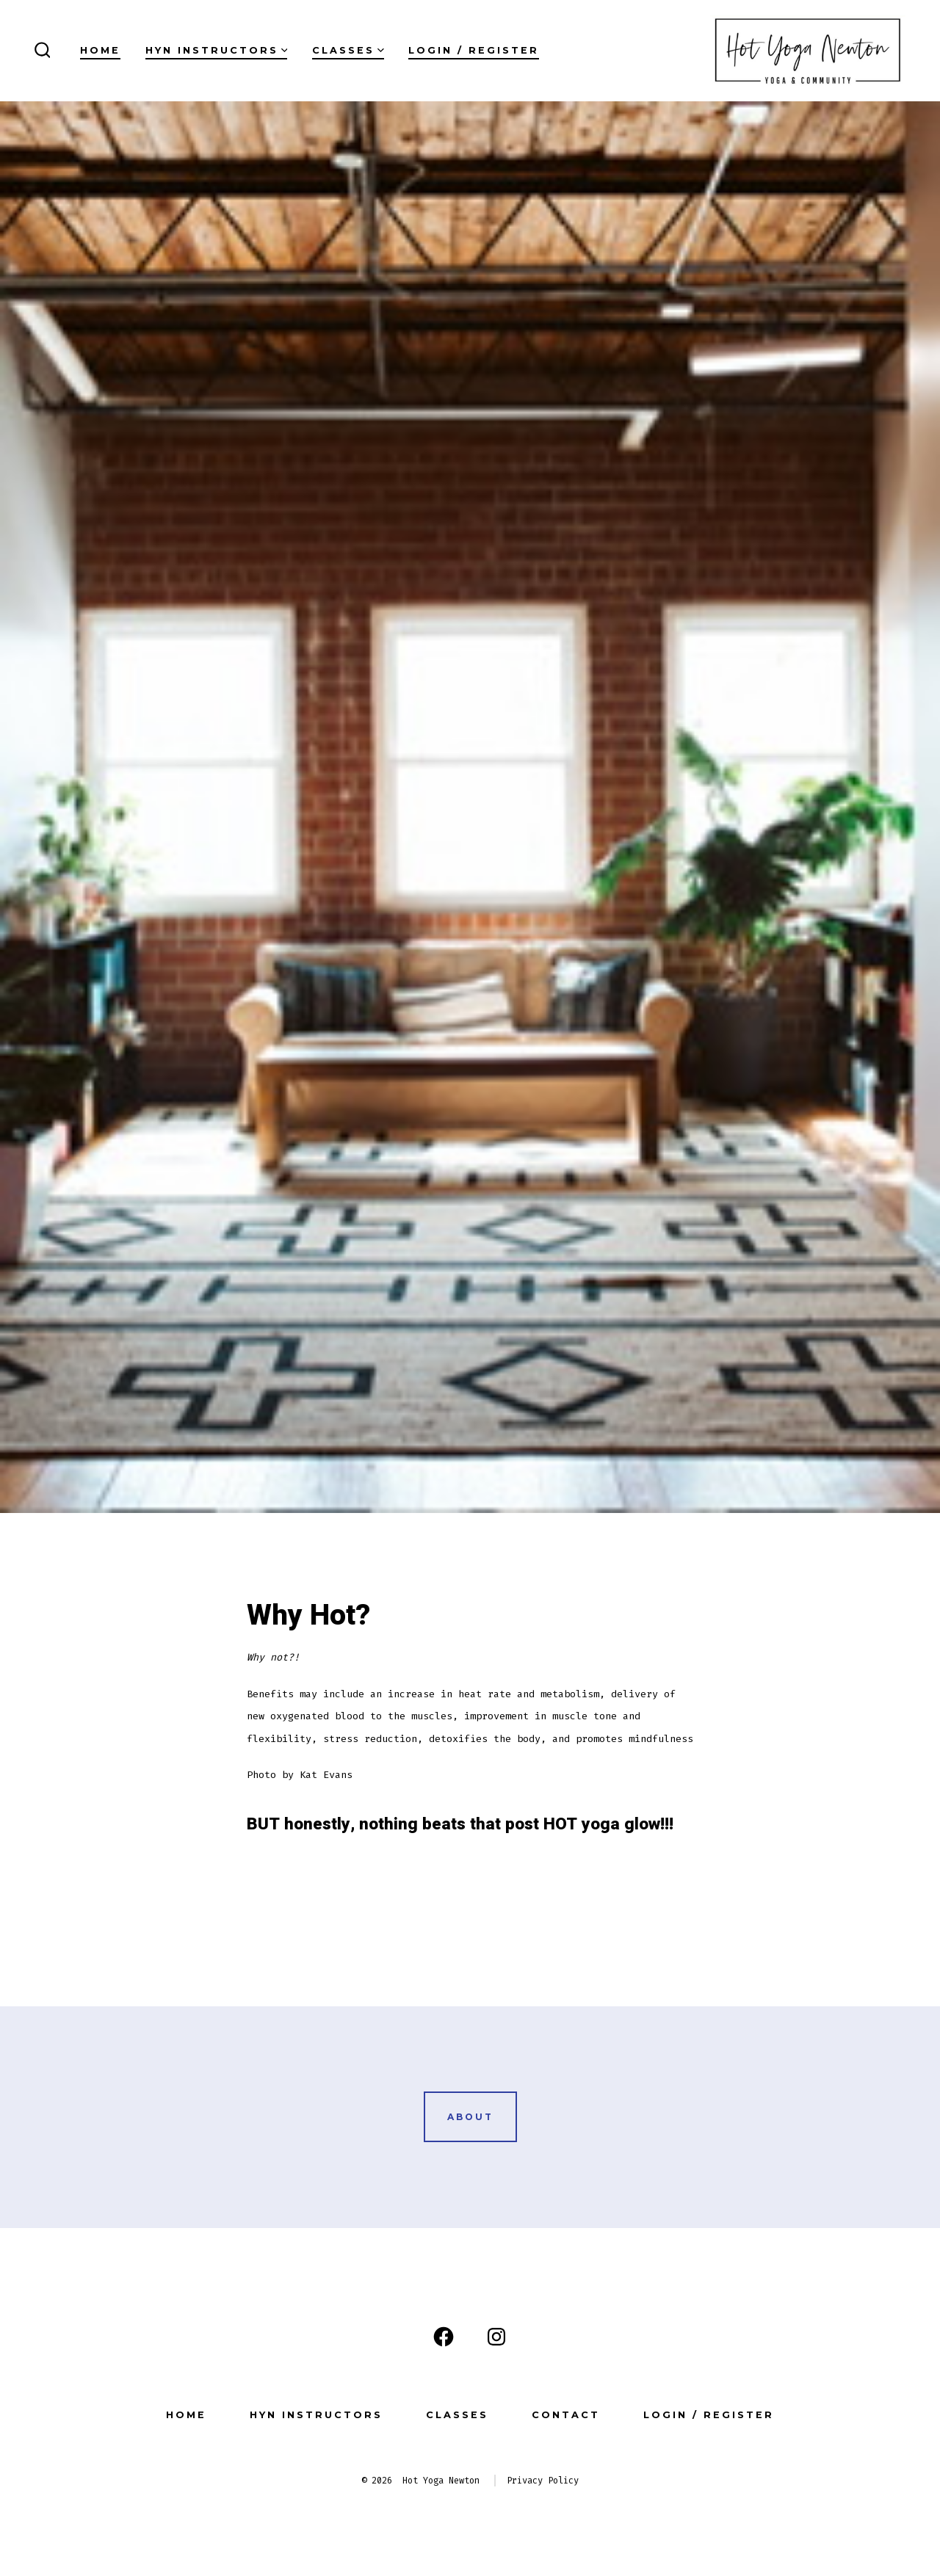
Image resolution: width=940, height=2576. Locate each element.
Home (100, 50)
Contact (566, 2414)
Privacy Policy (543, 2480)
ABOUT (470, 2116)
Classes (348, 50)
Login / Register (473, 50)
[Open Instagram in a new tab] (496, 2336)
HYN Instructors (216, 50)
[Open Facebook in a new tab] (443, 2336)
